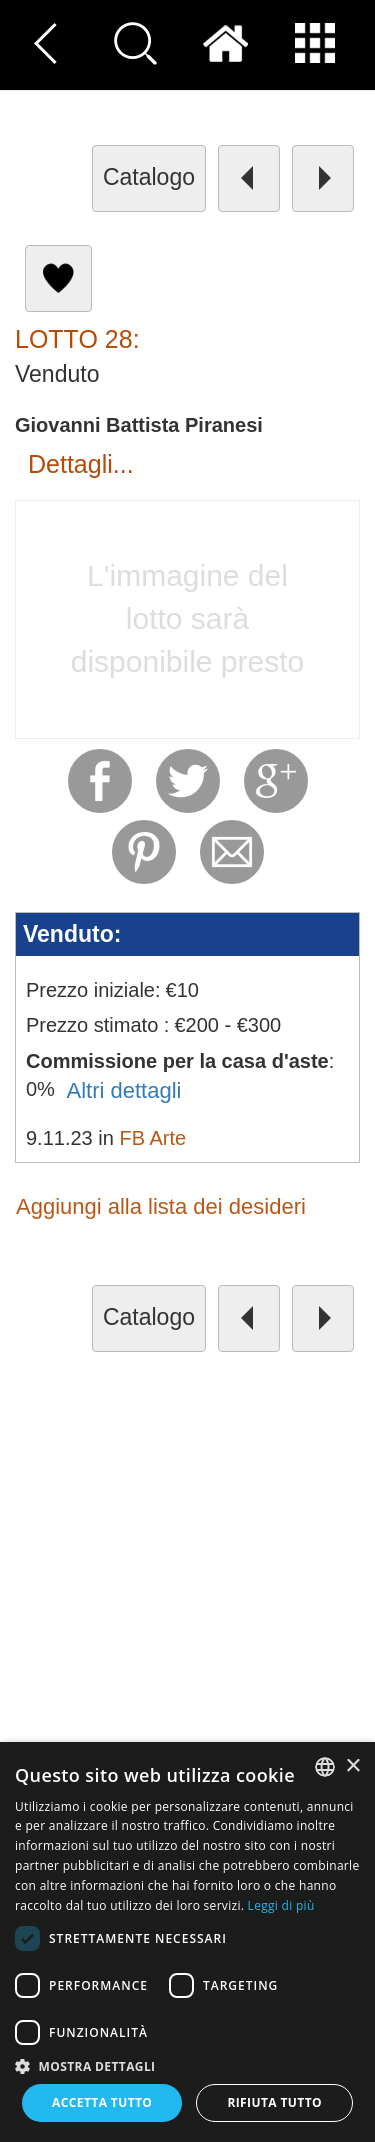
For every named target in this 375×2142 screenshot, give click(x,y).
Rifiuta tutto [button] (274, 2102)
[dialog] (187, 1942)
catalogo (149, 177)
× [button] (352, 1766)
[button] (187, 2065)
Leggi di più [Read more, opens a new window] (281, 1905)
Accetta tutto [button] (102, 2102)
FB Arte (152, 1138)
